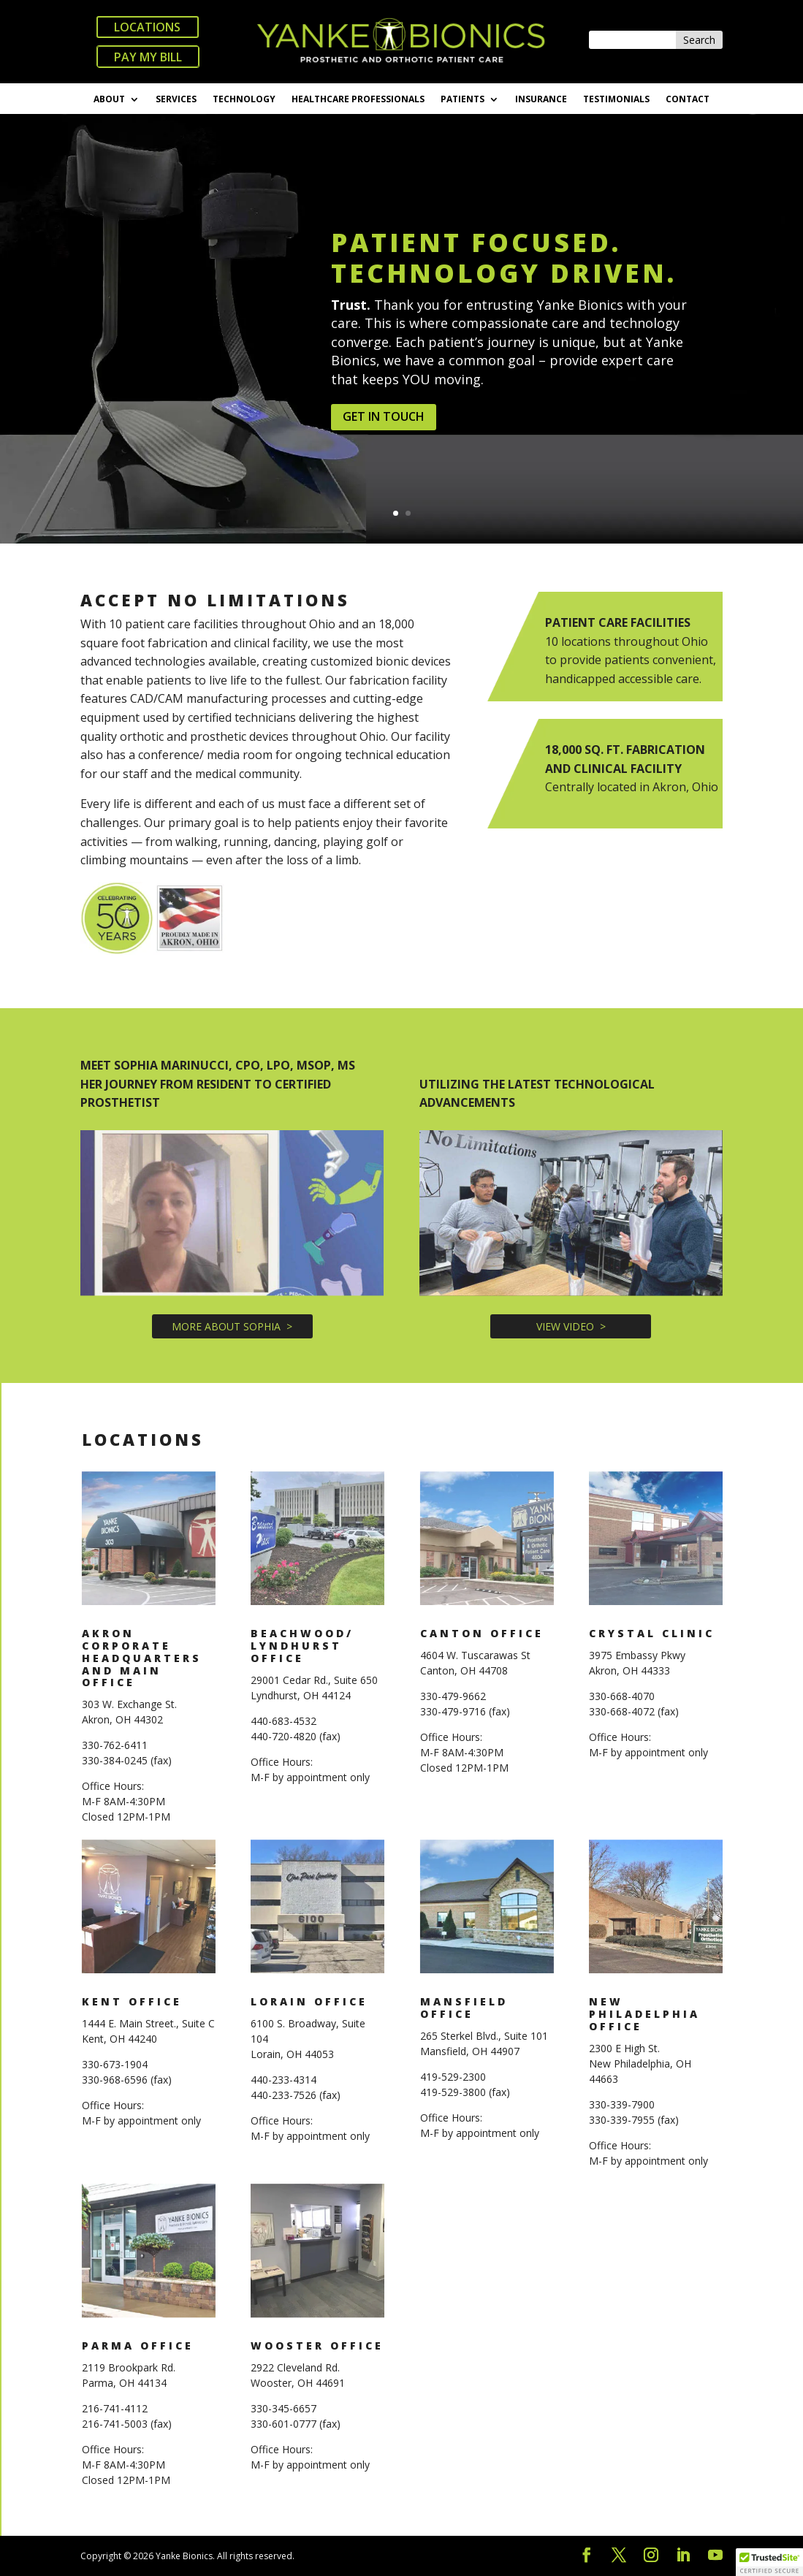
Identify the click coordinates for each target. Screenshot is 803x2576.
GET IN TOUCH (384, 442)
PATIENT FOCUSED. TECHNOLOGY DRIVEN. (504, 282)
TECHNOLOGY (244, 99)
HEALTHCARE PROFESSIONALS (358, 99)
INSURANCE (541, 99)
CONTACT (687, 99)
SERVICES (176, 99)
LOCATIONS (147, 27)
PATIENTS (462, 99)
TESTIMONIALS (616, 99)
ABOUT (109, 99)
